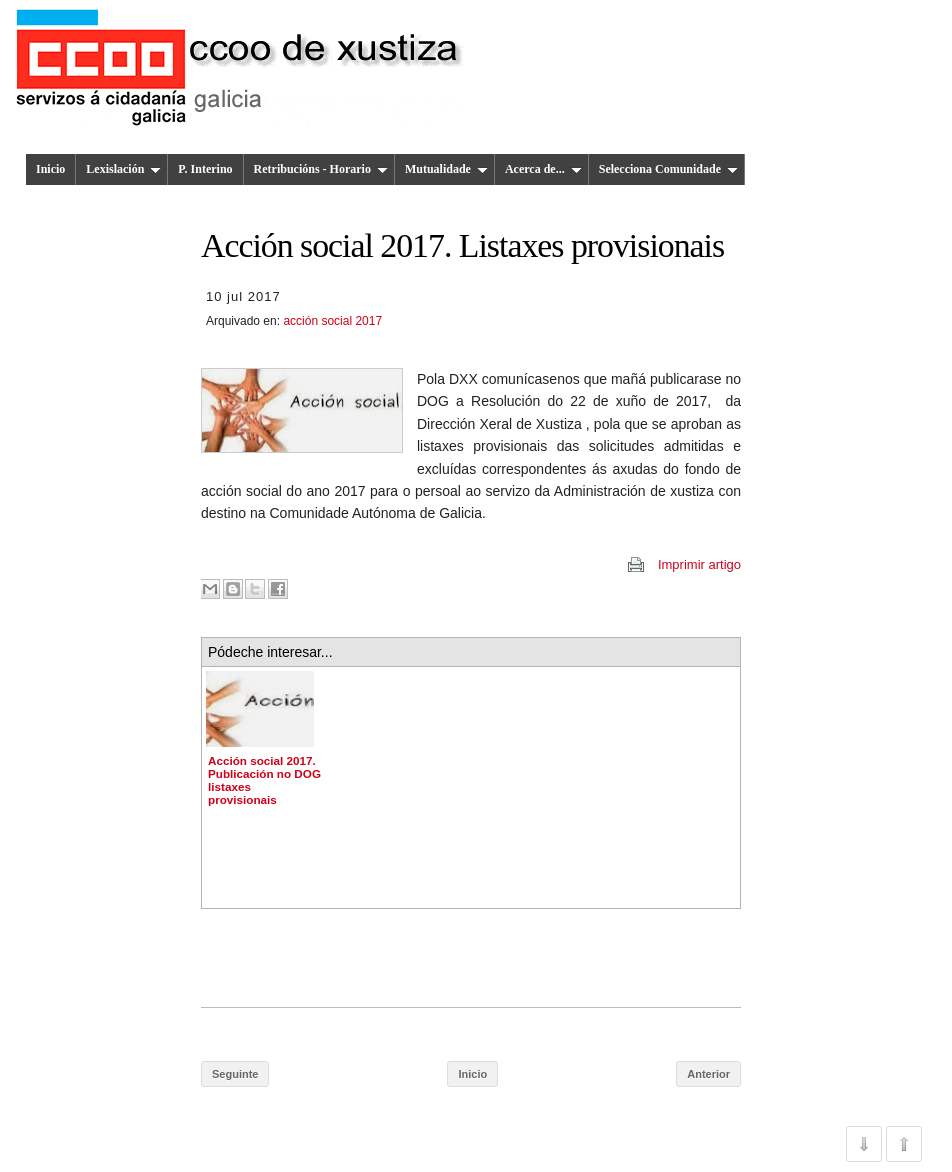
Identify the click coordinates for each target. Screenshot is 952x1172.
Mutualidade (446, 169)
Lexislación (123, 169)
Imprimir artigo (699, 564)
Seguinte (235, 1074)
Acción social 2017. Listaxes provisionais (462, 245)
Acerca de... (543, 169)
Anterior (708, 1074)
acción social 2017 (332, 321)
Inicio (50, 169)
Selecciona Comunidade (668, 169)
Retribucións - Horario (321, 169)
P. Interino (205, 169)
